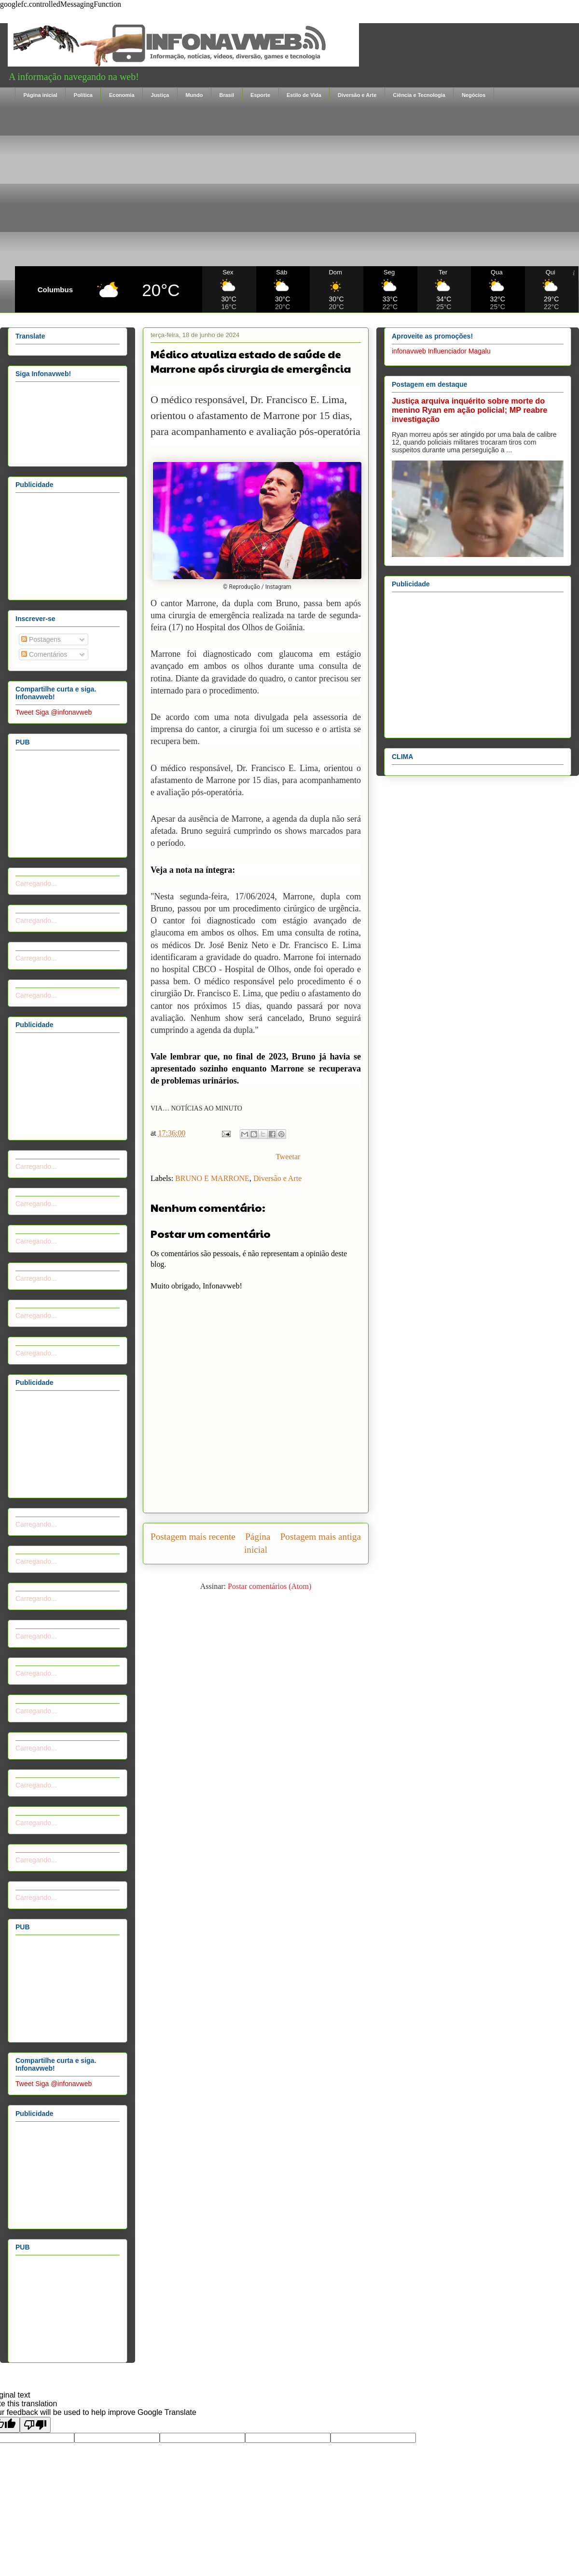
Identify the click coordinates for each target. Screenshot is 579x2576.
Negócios (474, 95)
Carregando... (36, 883)
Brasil (226, 95)
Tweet (24, 712)
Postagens (41, 639)
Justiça (160, 95)
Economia (122, 95)
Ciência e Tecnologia (419, 95)
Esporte (260, 95)
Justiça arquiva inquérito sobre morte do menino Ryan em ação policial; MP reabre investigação (469, 409)
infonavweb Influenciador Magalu (441, 351)
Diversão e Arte (357, 95)
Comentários (44, 654)
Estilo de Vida (304, 95)
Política (83, 95)
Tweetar (288, 1156)
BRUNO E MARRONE (212, 1178)
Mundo (194, 95)
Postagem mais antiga (320, 1537)
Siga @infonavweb (63, 712)
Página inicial (40, 95)
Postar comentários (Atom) (269, 1586)
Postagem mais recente (193, 1537)
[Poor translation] (35, 2425)
